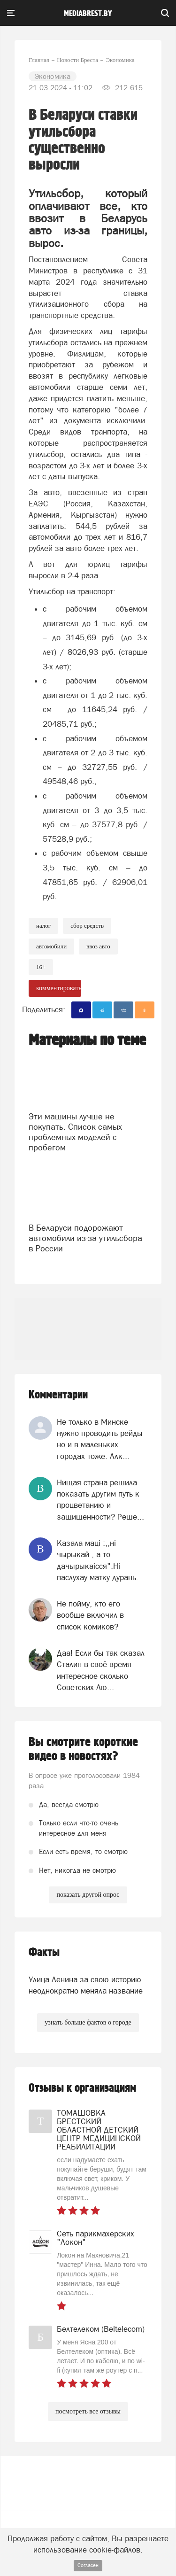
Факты (44, 1952)
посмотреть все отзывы (88, 2411)
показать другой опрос (87, 1894)
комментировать (58, 988)
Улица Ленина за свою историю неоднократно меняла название (86, 1985)
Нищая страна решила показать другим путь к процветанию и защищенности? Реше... (100, 1499)
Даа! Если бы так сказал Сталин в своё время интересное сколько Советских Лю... (101, 1670)
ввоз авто (98, 946)
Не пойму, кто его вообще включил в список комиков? (90, 1615)
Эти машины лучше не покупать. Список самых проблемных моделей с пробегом (75, 1131)
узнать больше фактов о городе (88, 2022)
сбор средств (87, 925)
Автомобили (51, 946)
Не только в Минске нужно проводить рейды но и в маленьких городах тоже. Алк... (100, 1439)
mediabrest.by (88, 13)
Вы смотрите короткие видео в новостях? (83, 1749)
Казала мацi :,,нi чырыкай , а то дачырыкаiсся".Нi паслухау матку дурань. (97, 1560)
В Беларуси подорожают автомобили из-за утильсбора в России (85, 1238)
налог (43, 925)
